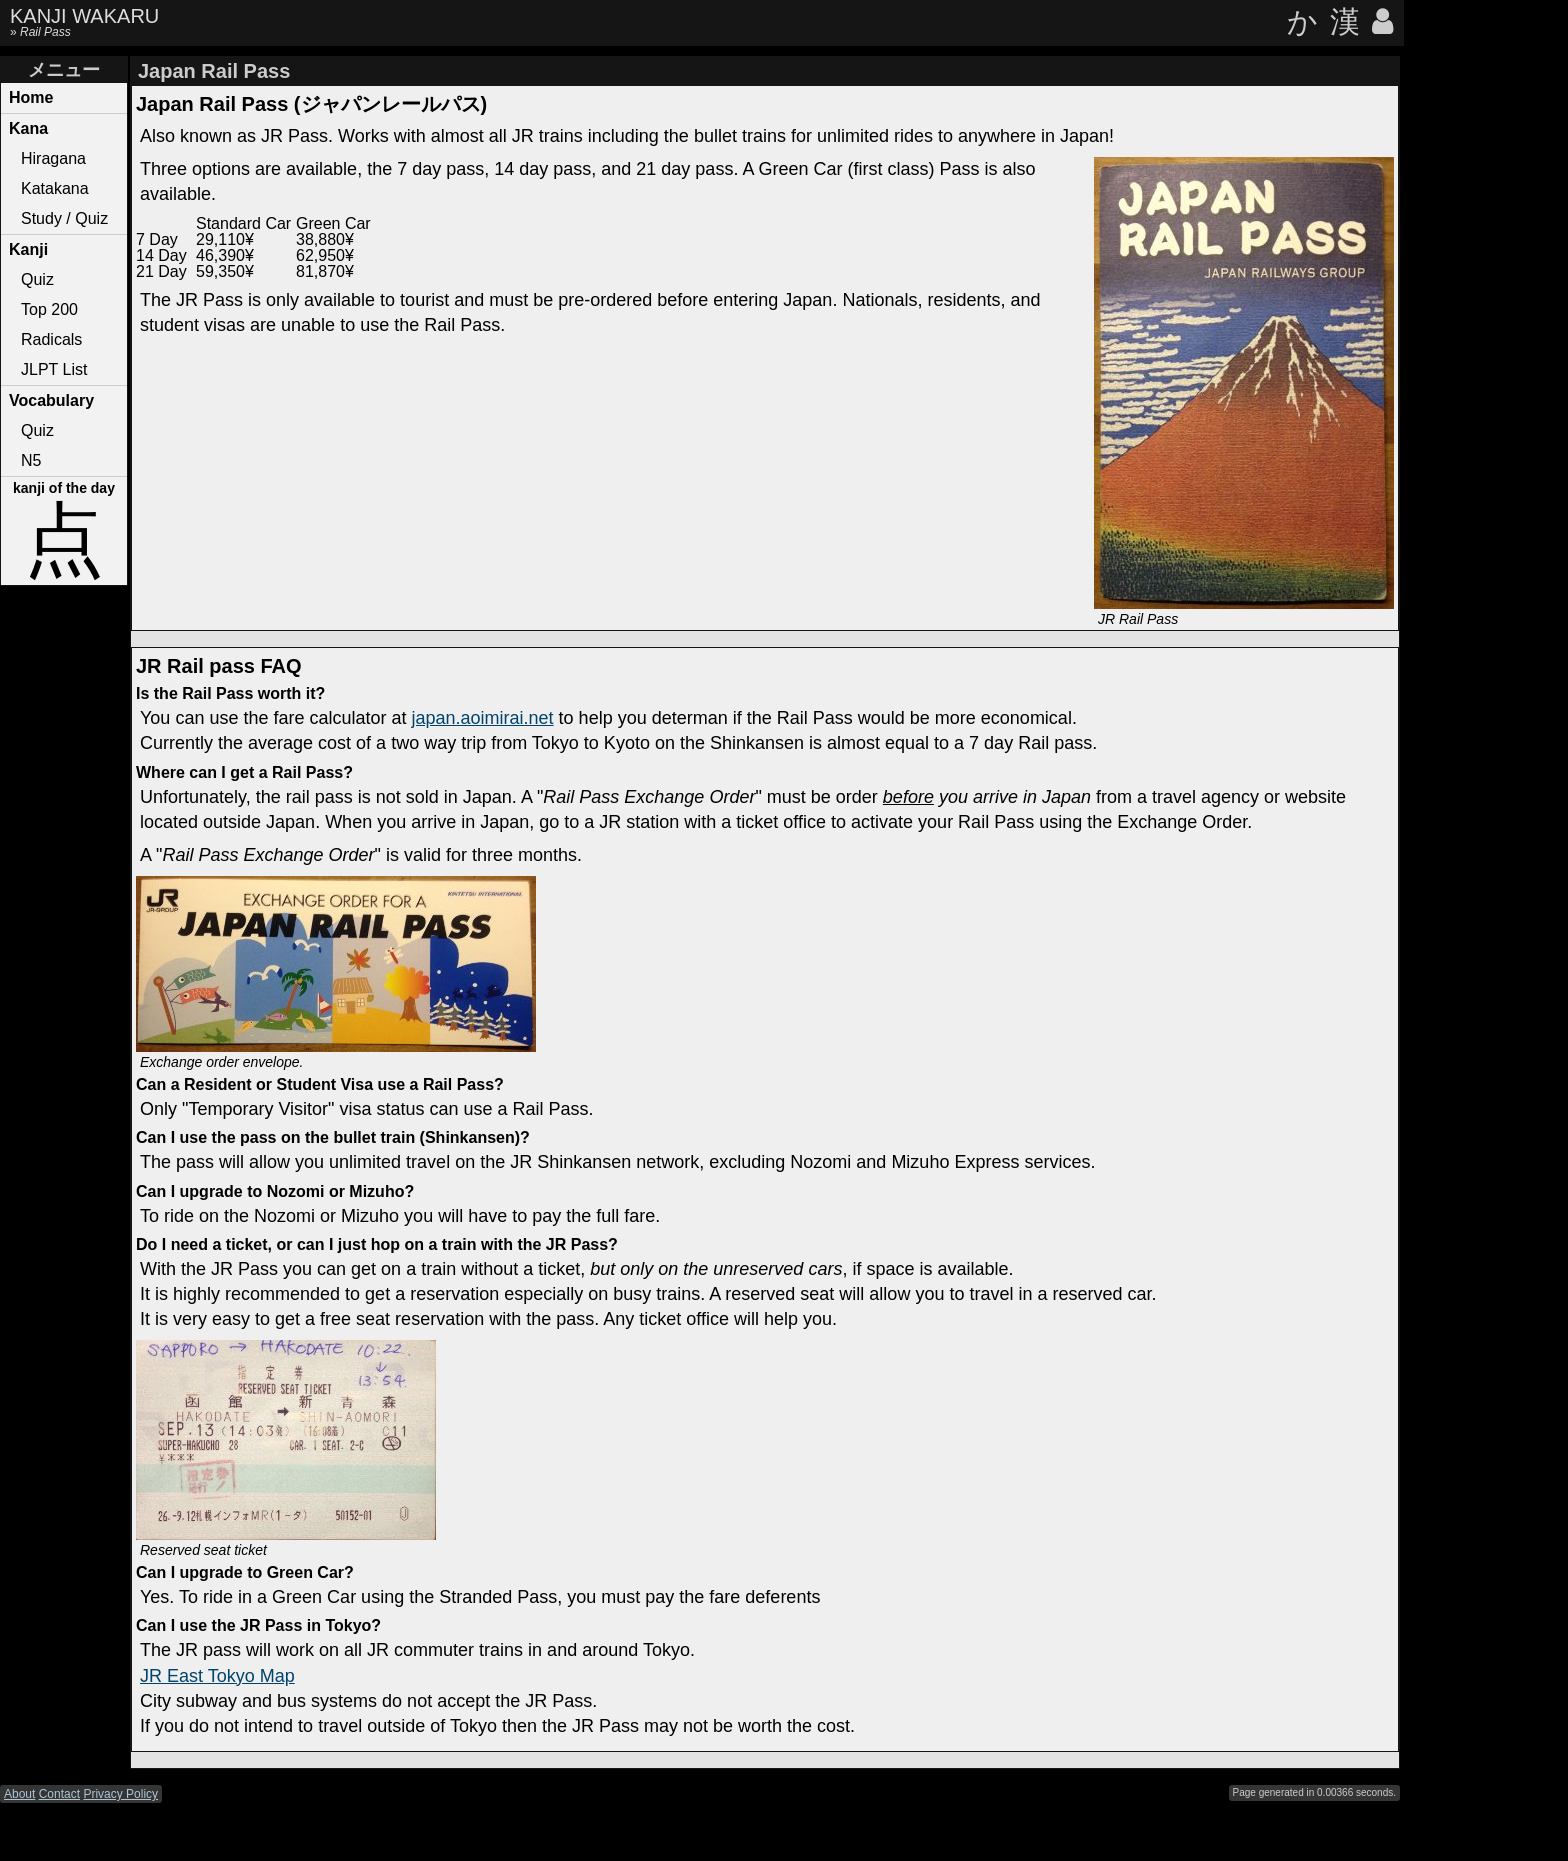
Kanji (28, 249)
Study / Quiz (64, 218)
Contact (59, 1794)
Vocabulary (51, 400)
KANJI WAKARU (84, 16)
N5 (31, 460)
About (19, 1794)
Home (31, 97)
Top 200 (49, 309)
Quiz (37, 279)
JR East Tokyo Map (217, 1676)
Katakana (55, 188)
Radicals (51, 339)
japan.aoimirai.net (483, 718)
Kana (28, 128)
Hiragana (53, 158)
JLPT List (54, 369)
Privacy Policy (120, 1794)
